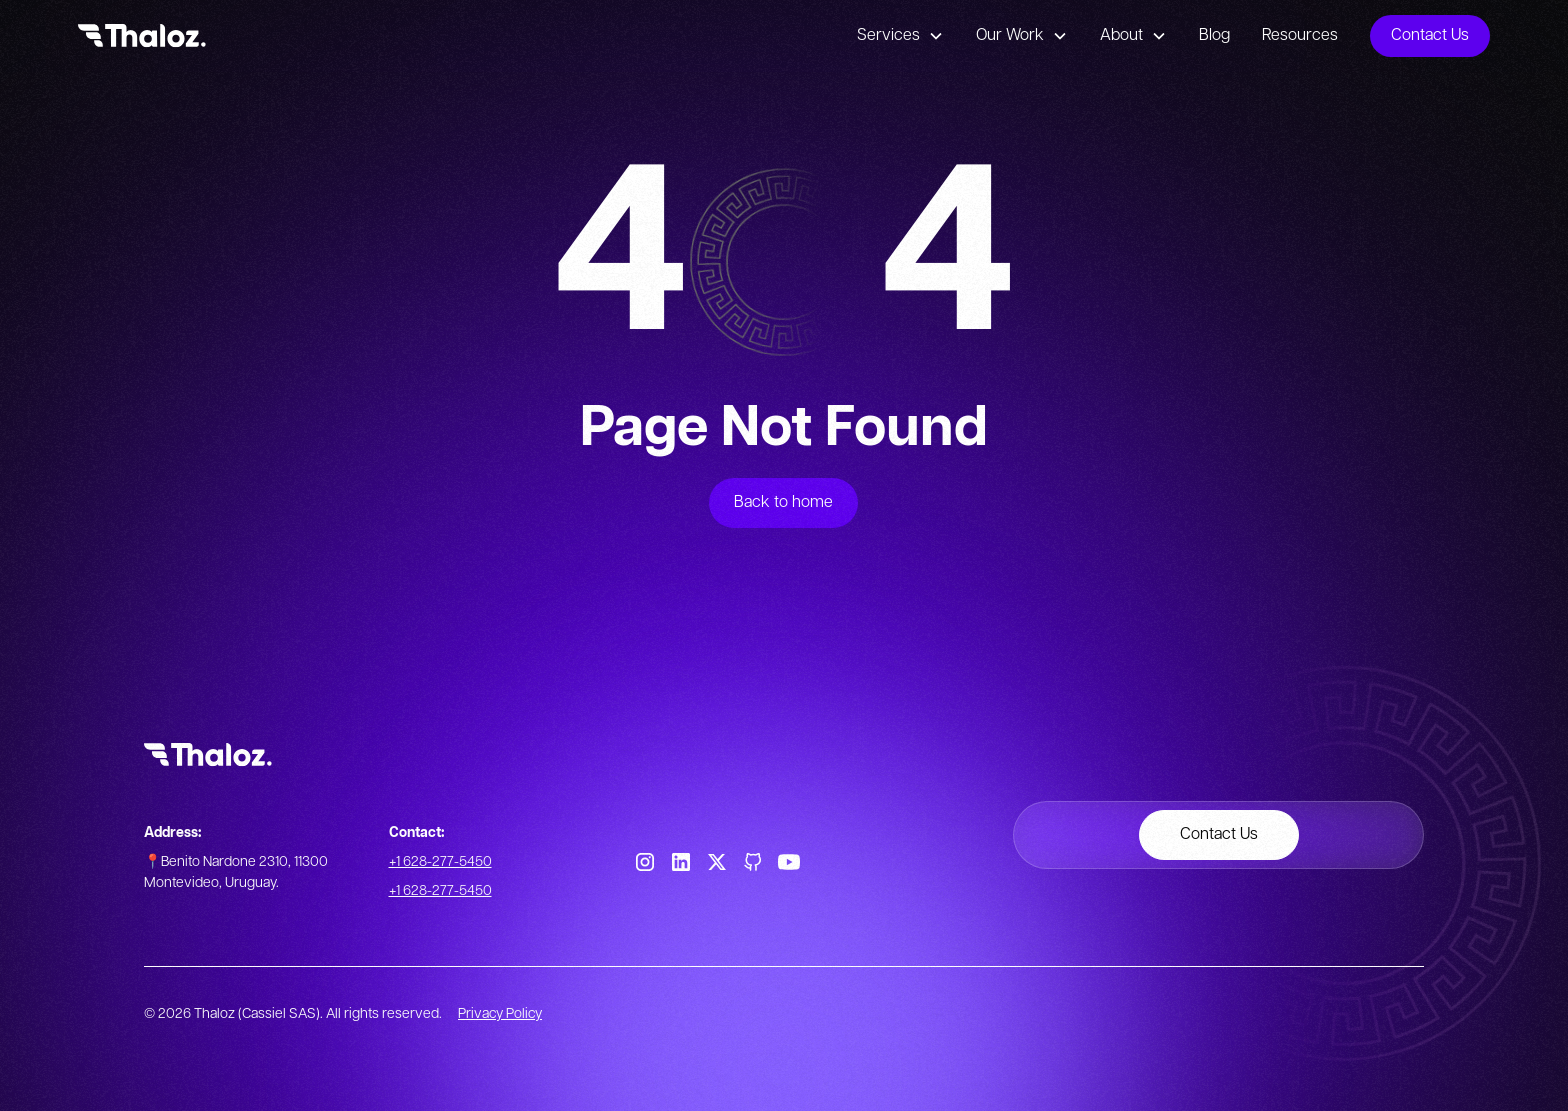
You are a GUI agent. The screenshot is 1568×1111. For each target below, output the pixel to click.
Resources (1300, 35)
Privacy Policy (500, 1014)
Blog (1214, 35)
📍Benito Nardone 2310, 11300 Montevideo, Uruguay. (236, 872)
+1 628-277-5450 (440, 862)
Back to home (783, 502)
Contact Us (1430, 35)
